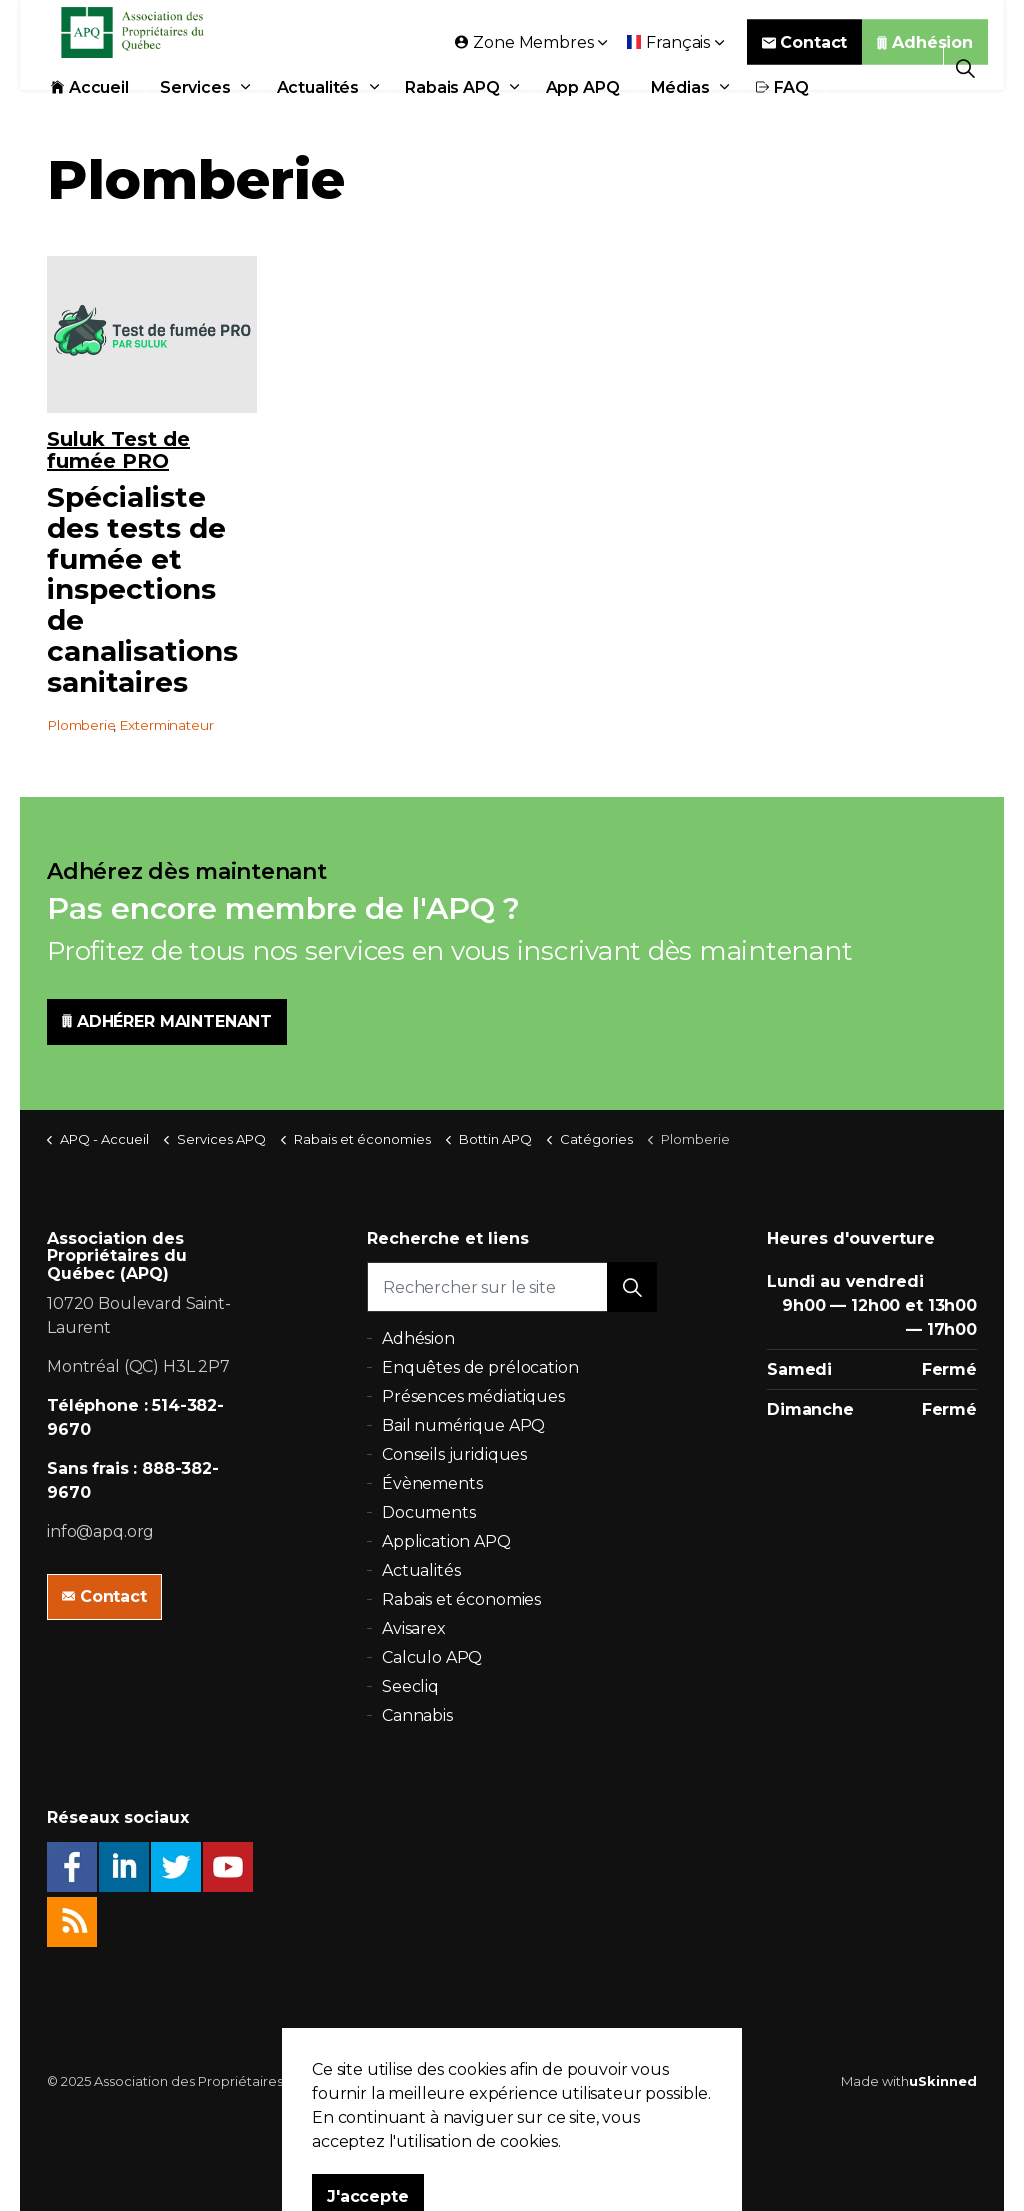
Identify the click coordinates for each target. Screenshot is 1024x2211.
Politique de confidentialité (498, 2081)
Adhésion (925, 67)
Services (195, 112)
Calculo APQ (432, 1657)
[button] (632, 1287)
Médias (680, 112)
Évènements (432, 1483)
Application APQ (446, 1541)
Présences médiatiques (473, 1396)
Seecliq (410, 1686)
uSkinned (943, 2081)
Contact (805, 67)
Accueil (90, 112)
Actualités (318, 112)
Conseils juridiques (454, 1454)
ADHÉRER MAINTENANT (167, 1022)
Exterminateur (166, 725)
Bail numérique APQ (463, 1425)
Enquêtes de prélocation (480, 1367)
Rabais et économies (461, 1599)
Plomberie (81, 725)
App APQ (583, 112)
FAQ (782, 112)
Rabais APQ (452, 112)
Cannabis (417, 1715)
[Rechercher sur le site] (512, 1287)
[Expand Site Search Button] (965, 67)
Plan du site (632, 2081)
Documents (429, 1512)
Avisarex (414, 1628)
